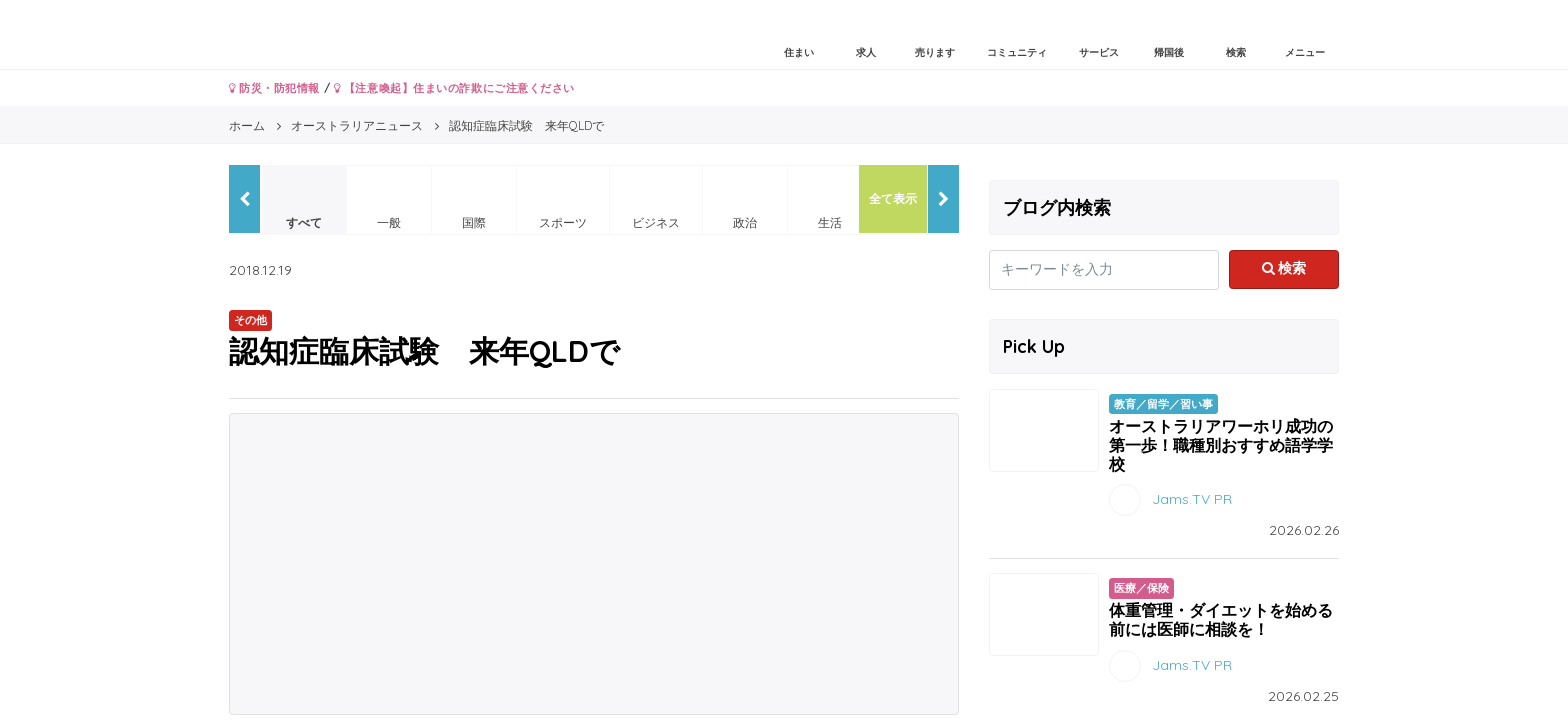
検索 (1284, 268)
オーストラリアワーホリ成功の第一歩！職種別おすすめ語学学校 (1221, 445)
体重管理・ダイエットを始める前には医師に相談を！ (1221, 619)
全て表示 (893, 198)
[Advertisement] (594, 564)
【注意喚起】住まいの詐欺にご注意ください (454, 88)
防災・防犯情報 (274, 88)
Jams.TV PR (1192, 499)
